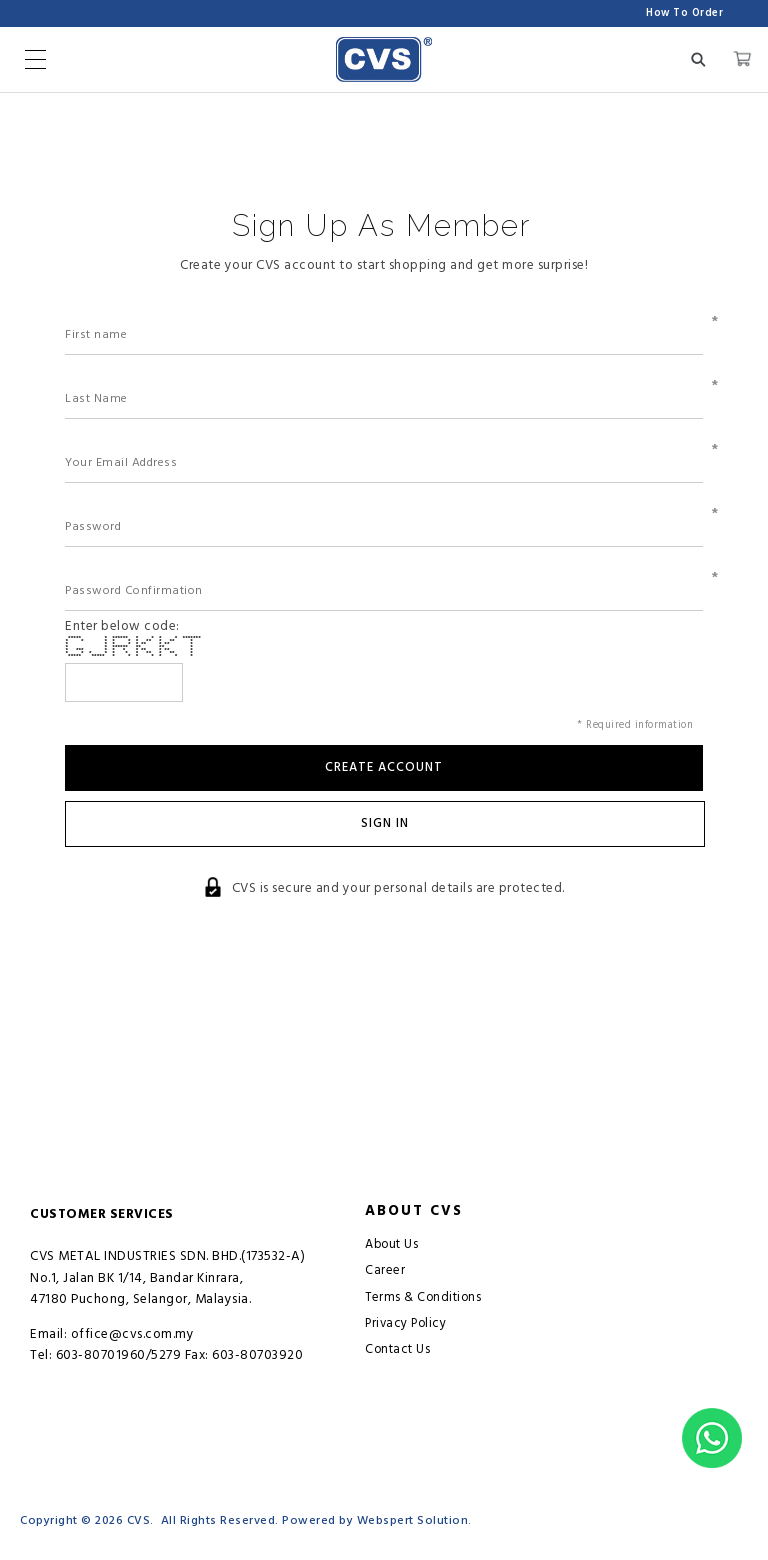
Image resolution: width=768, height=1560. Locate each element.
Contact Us (397, 1349)
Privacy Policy (405, 1323)
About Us (391, 1244)
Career (385, 1271)
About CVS (414, 1212)
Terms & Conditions (423, 1297)
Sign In (385, 823)
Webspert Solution (413, 1520)
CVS (139, 1520)
